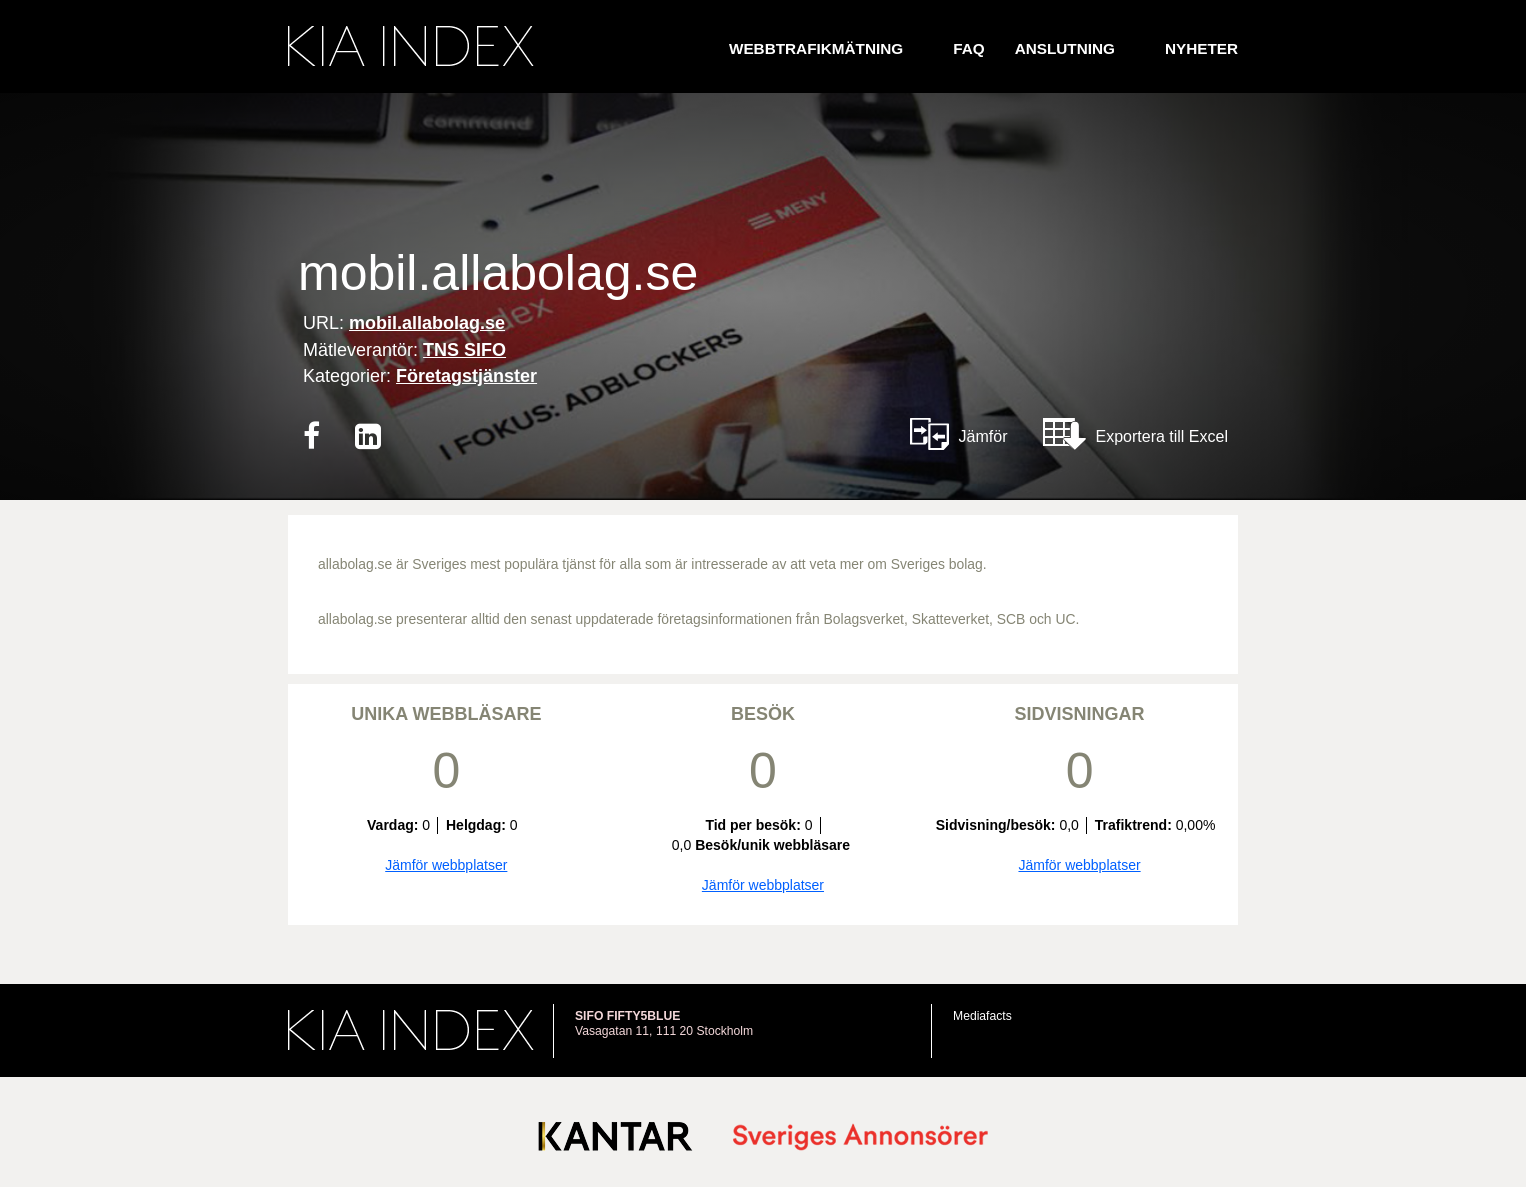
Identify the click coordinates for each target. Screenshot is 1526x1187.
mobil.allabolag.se (427, 323)
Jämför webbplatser (446, 865)
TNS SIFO (464, 350)
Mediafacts (982, 1016)
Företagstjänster (466, 376)
